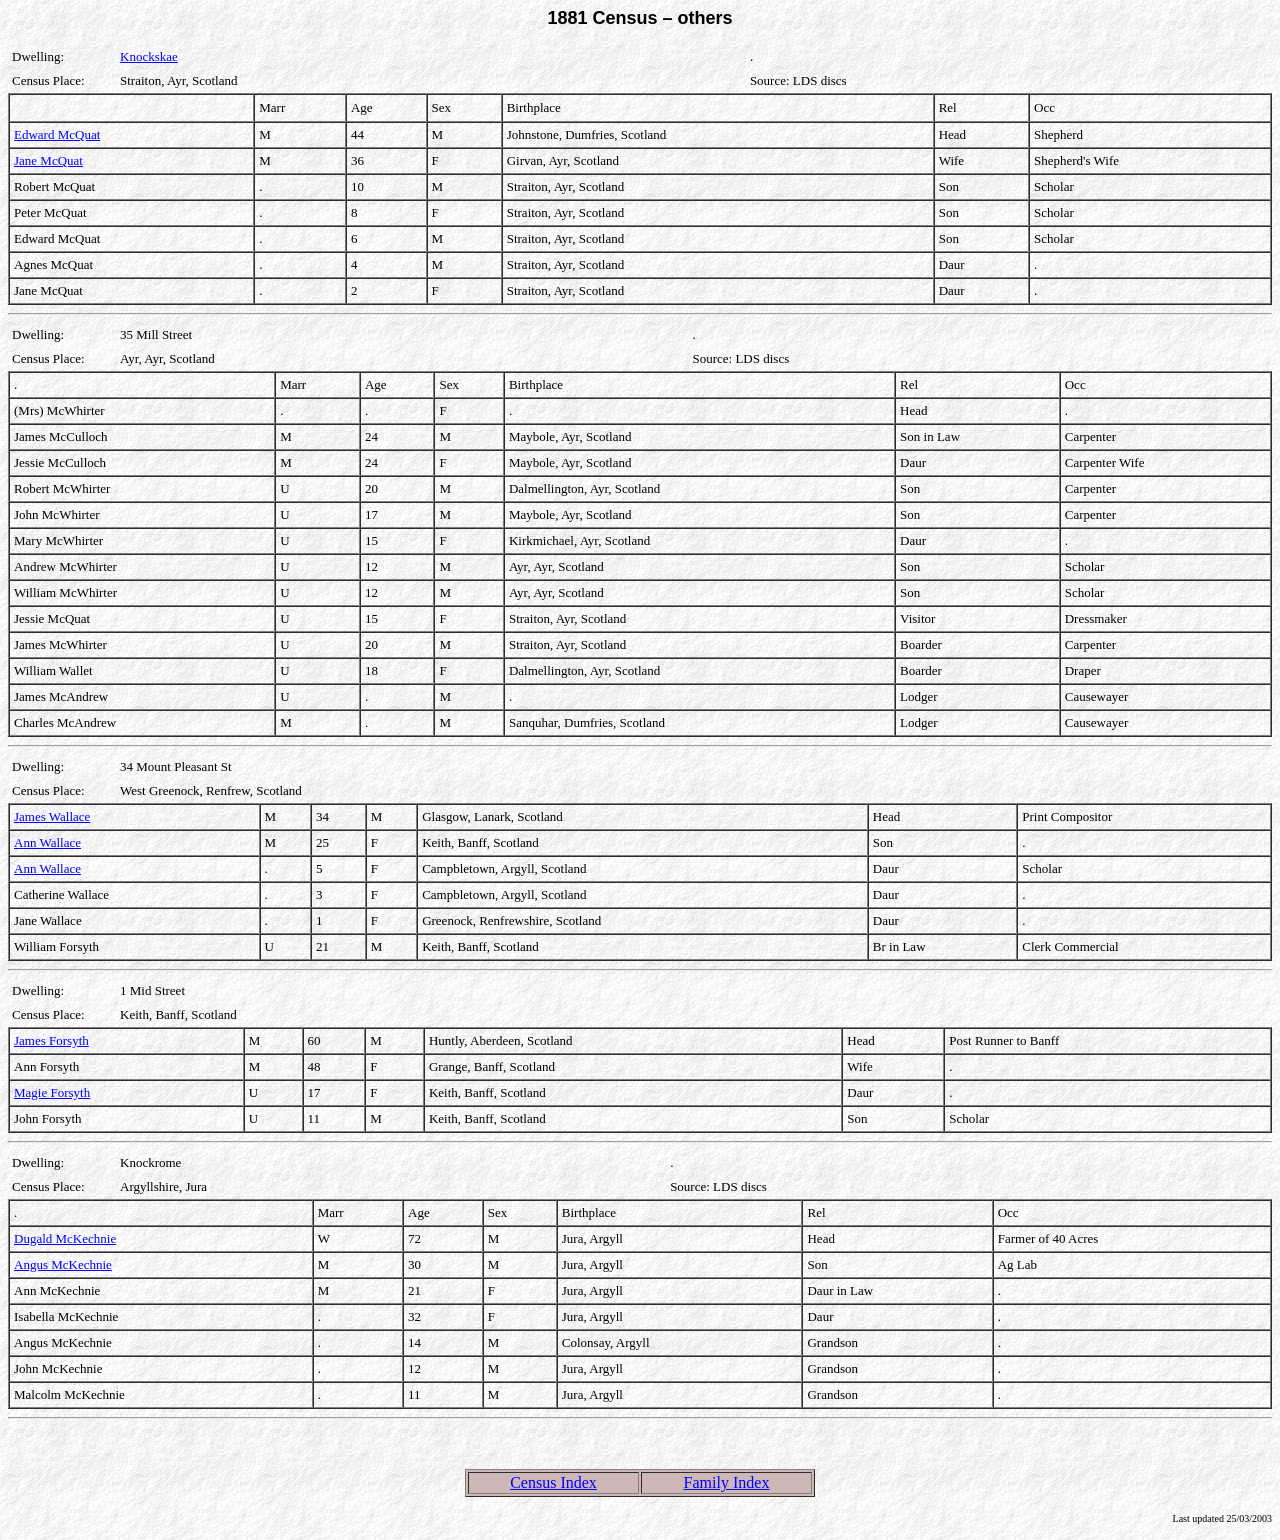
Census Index (553, 1482)
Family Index (727, 1482)
